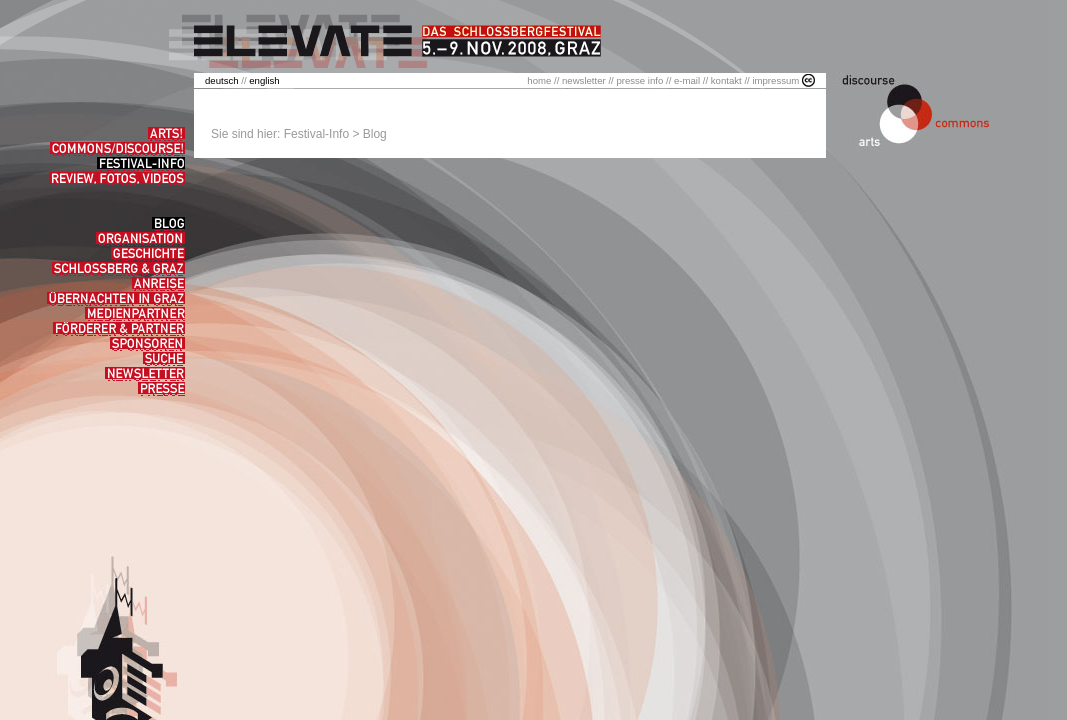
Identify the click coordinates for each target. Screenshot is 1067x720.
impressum (775, 80)
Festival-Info (316, 134)
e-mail (687, 80)
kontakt (726, 80)
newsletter (584, 80)
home (539, 80)
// (227, 80)
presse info (639, 80)
